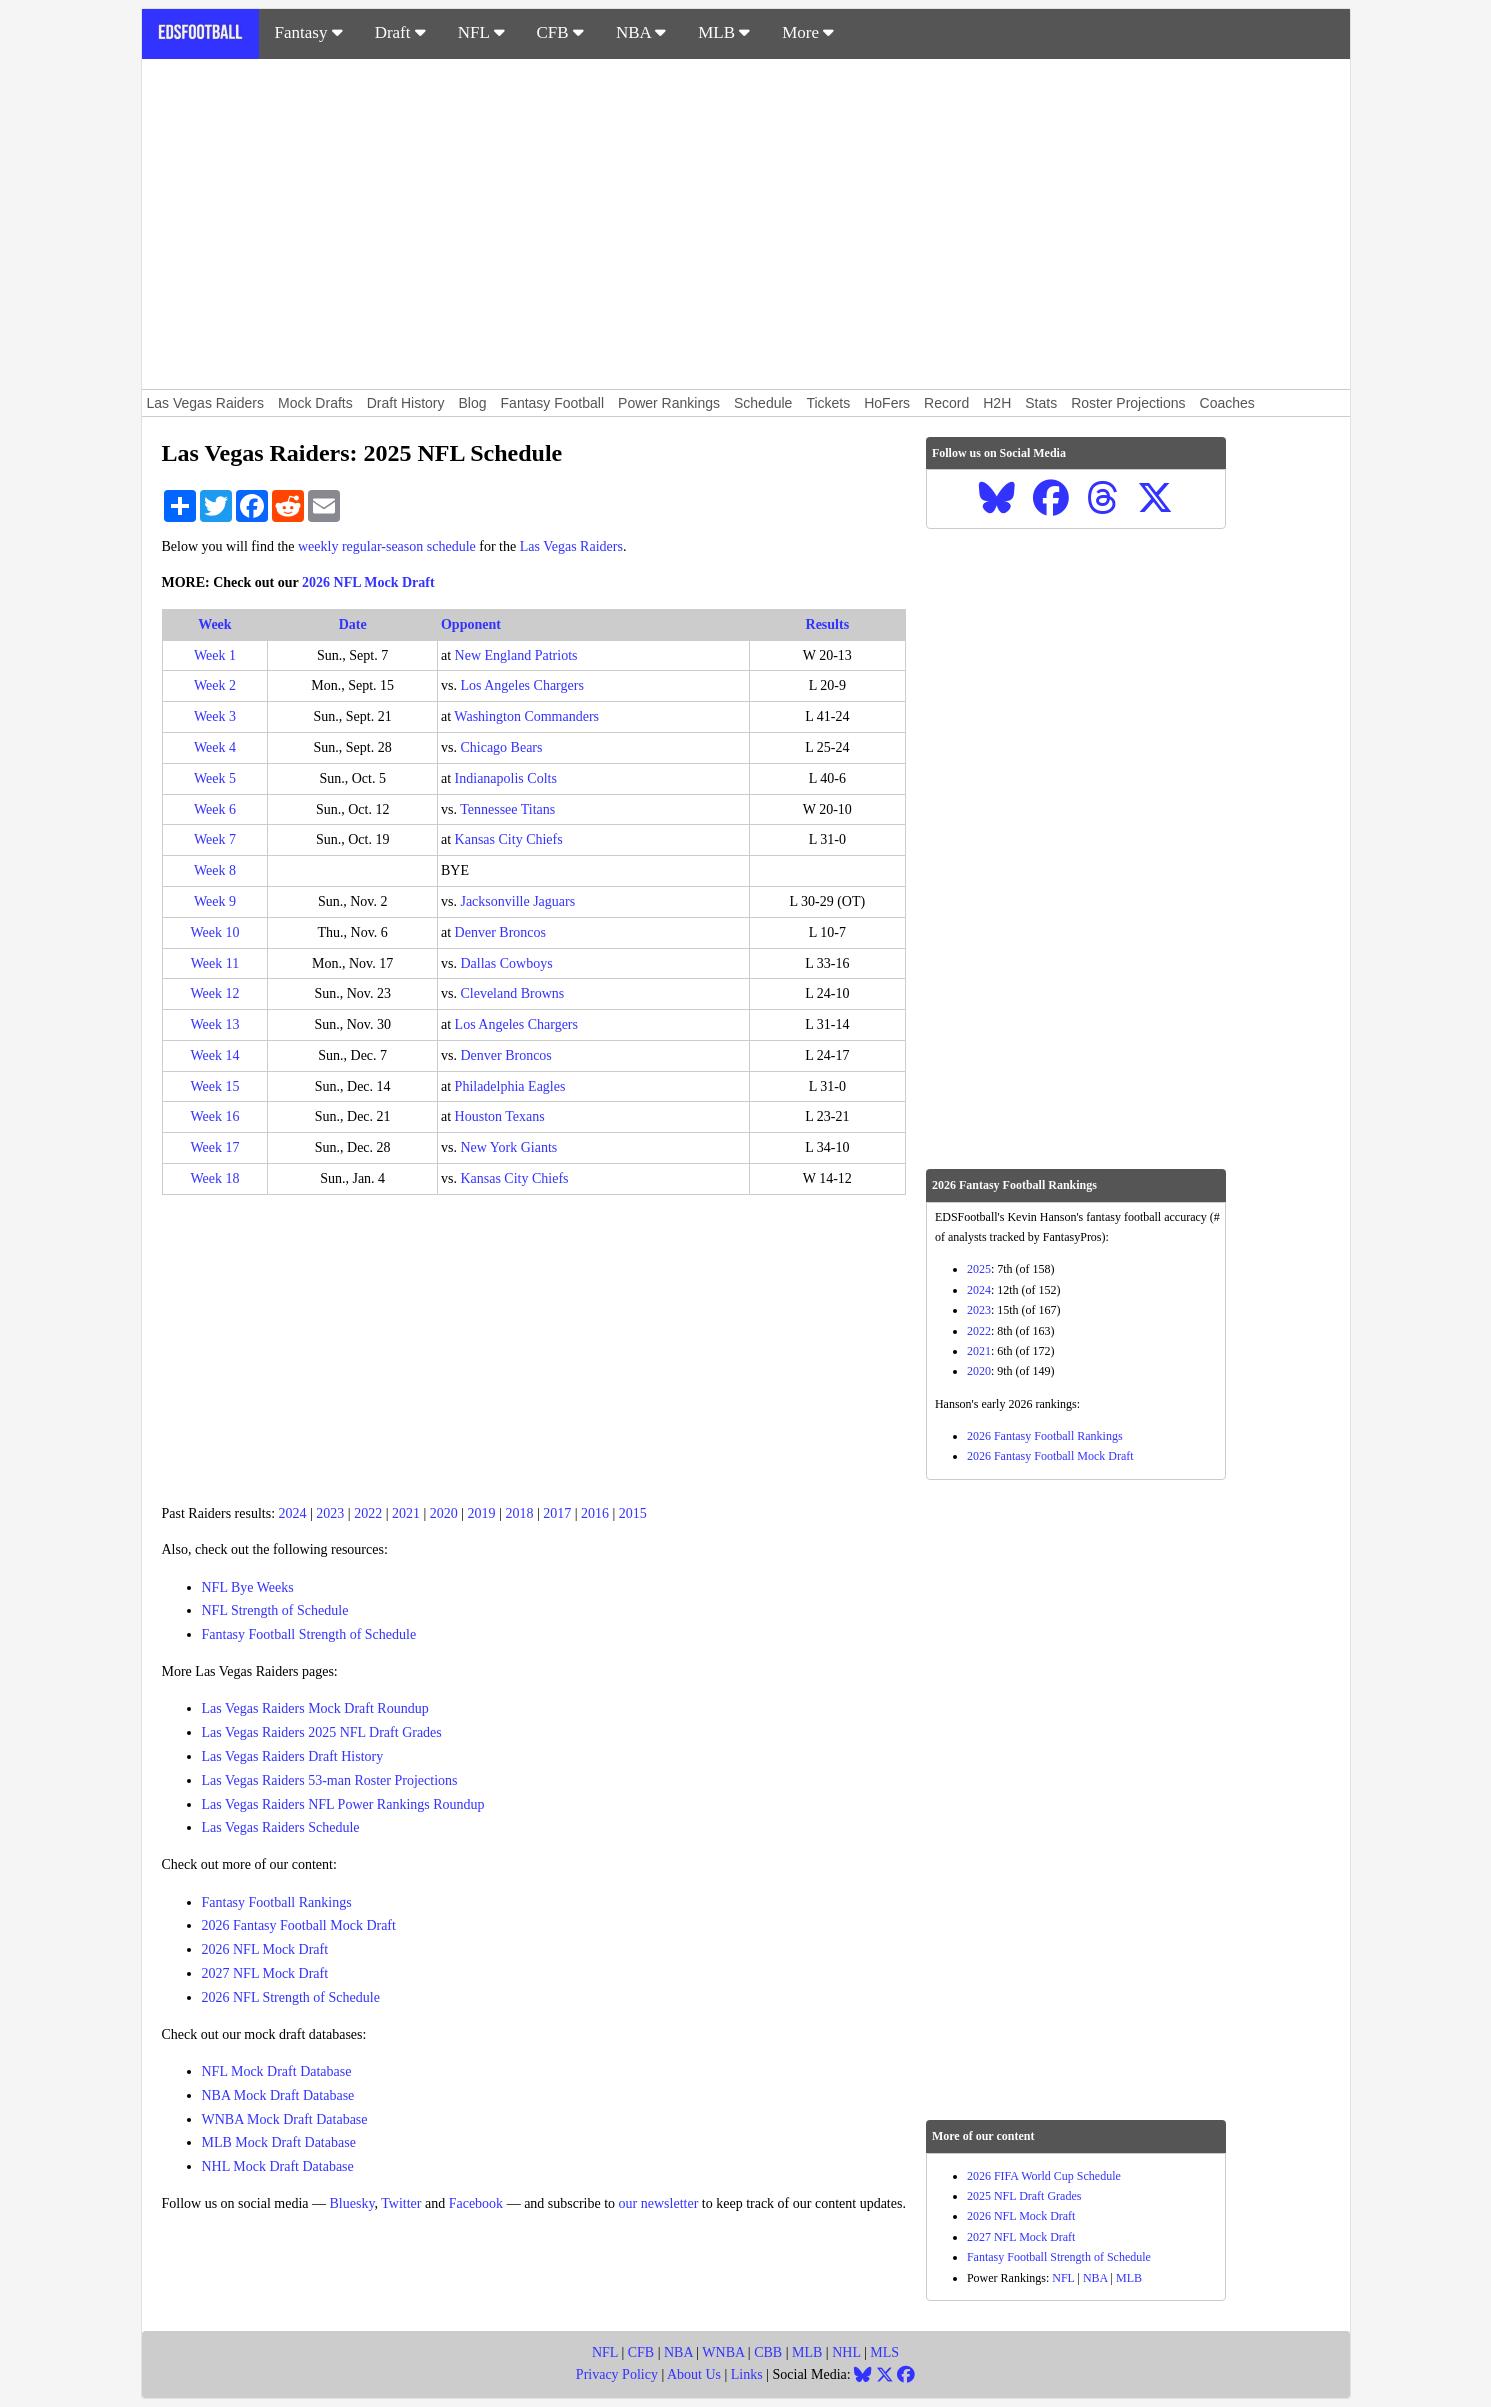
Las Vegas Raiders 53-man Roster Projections (330, 1780)
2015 (633, 1513)
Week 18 (214, 1178)
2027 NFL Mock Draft (265, 1973)
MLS (884, 2352)
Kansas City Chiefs (509, 839)
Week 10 (214, 932)
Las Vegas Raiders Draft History (293, 1756)
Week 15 (214, 1086)
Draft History (406, 403)
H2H (997, 403)
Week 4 (215, 747)
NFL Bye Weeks (248, 1587)
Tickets (828, 403)
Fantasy (309, 32)
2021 (406, 1513)
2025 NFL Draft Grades (1024, 2196)
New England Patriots (516, 655)
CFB (560, 32)
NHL (846, 2352)
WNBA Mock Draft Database (285, 2119)
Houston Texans (500, 1116)
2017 (557, 1513)
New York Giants (508, 1147)
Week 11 (215, 963)
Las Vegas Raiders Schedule (281, 1827)
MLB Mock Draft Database (279, 2142)
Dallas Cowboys (506, 963)
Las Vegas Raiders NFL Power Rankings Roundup (343, 1804)
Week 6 (215, 809)
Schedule (763, 403)
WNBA (723, 2352)
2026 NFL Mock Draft (368, 582)
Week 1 (215, 655)
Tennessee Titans (507, 809)
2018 (519, 1513)
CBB (768, 2352)
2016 (595, 1513)
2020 (444, 1513)
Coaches (1227, 403)
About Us (694, 2374)
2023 (330, 1513)
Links (747, 2374)
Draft (400, 32)
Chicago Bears (501, 747)
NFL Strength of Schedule (275, 1610)
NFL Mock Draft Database (277, 2071)
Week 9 (215, 901)
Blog (473, 403)
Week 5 (215, 778)
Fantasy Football (553, 403)
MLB (724, 32)
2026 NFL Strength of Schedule (291, 1997)
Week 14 (214, 1055)
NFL (481, 32)
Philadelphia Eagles (510, 1086)
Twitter (401, 2203)
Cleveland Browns (512, 993)
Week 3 (215, 716)
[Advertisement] (746, 224)
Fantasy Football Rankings (277, 1902)
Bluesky (352, 2203)
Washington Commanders (526, 716)
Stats (1041, 403)
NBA (641, 32)
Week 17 (214, 1147)
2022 (368, 1513)
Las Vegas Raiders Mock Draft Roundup (315, 1708)
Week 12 (214, 993)
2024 (293, 1513)
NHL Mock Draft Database (278, 2166)
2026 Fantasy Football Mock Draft (299, 1925)
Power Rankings (669, 403)
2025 (979, 1269)
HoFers (887, 403)
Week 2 (215, 685)
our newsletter (659, 2203)
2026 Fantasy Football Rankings (1045, 1436)
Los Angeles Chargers (521, 685)
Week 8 (215, 870)
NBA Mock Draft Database (278, 2095)
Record (946, 403)
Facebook (476, 2203)
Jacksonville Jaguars (517, 901)
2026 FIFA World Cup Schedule (1044, 2176)
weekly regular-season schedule (387, 546)
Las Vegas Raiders (206, 403)
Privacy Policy (617, 2374)
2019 (482, 1513)
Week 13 (214, 1024)
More (808, 32)
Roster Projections (1128, 403)
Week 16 (214, 1116)
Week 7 (215, 839)
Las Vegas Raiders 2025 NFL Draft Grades (322, 1732)
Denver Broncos (500, 932)
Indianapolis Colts (506, 778)
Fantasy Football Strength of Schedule (309, 1634)
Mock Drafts (315, 403)
